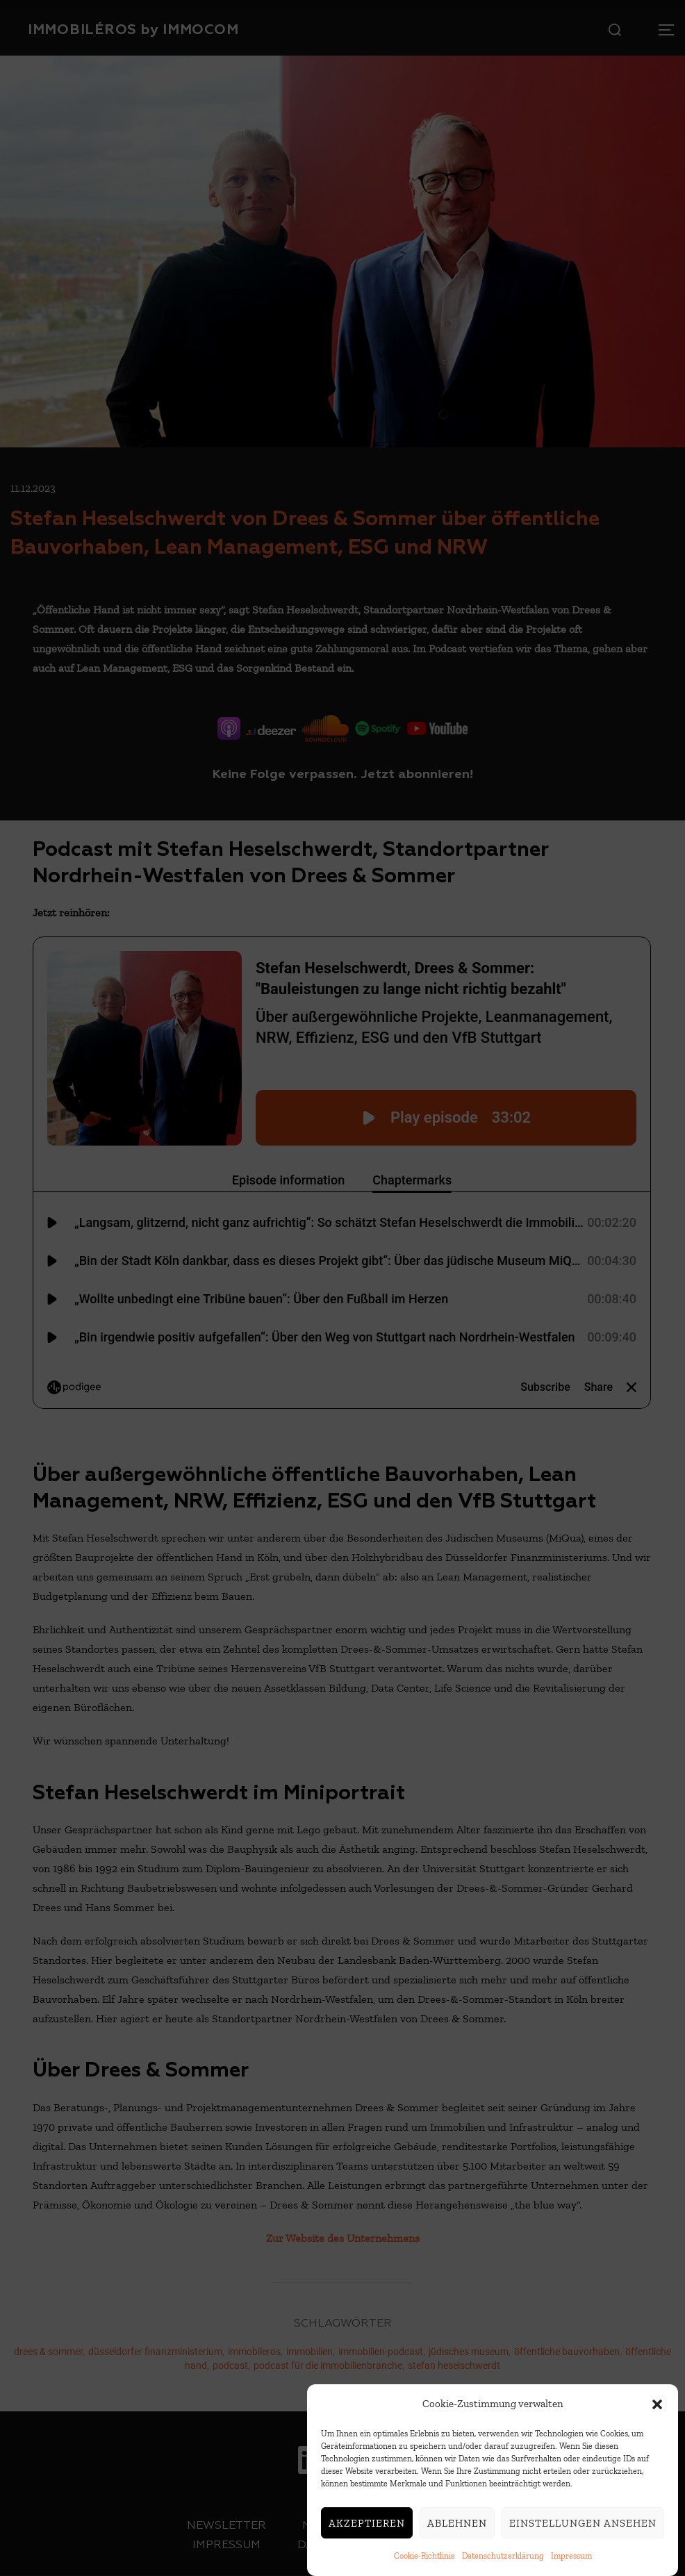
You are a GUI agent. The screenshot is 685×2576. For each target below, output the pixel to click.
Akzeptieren (367, 2523)
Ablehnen (457, 2523)
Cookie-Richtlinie (424, 2556)
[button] (657, 2404)
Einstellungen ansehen (583, 2523)
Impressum (571, 2556)
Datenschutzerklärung (503, 2556)
